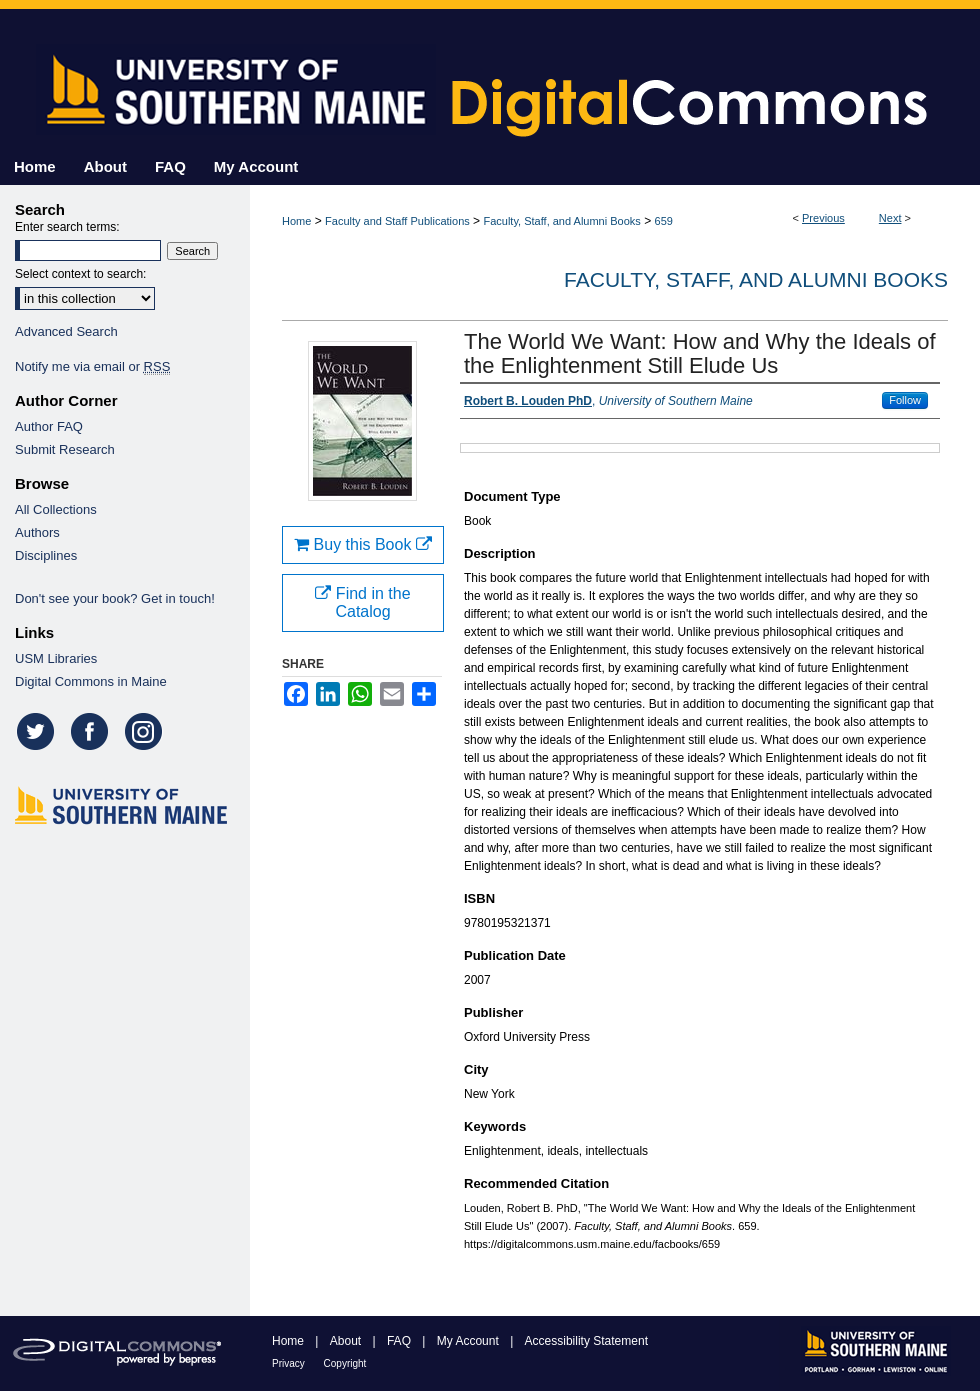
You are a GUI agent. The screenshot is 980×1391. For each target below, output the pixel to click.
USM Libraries (56, 658)
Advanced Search (66, 331)
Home (296, 221)
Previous (823, 218)
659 (664, 221)
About (347, 1341)
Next (890, 218)
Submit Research (65, 449)
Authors (37, 532)
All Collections (56, 509)
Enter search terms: (67, 227)
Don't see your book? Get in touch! (115, 598)
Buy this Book (363, 544)
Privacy (290, 1363)
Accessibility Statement (586, 1341)
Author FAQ (49, 426)
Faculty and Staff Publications (397, 221)
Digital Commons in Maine (91, 681)
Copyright (345, 1363)
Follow (905, 400)
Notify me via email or (92, 366)
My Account (469, 1341)
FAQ (400, 1341)
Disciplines (46, 555)
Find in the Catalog (362, 602)
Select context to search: (80, 274)
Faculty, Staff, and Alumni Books (561, 221)
